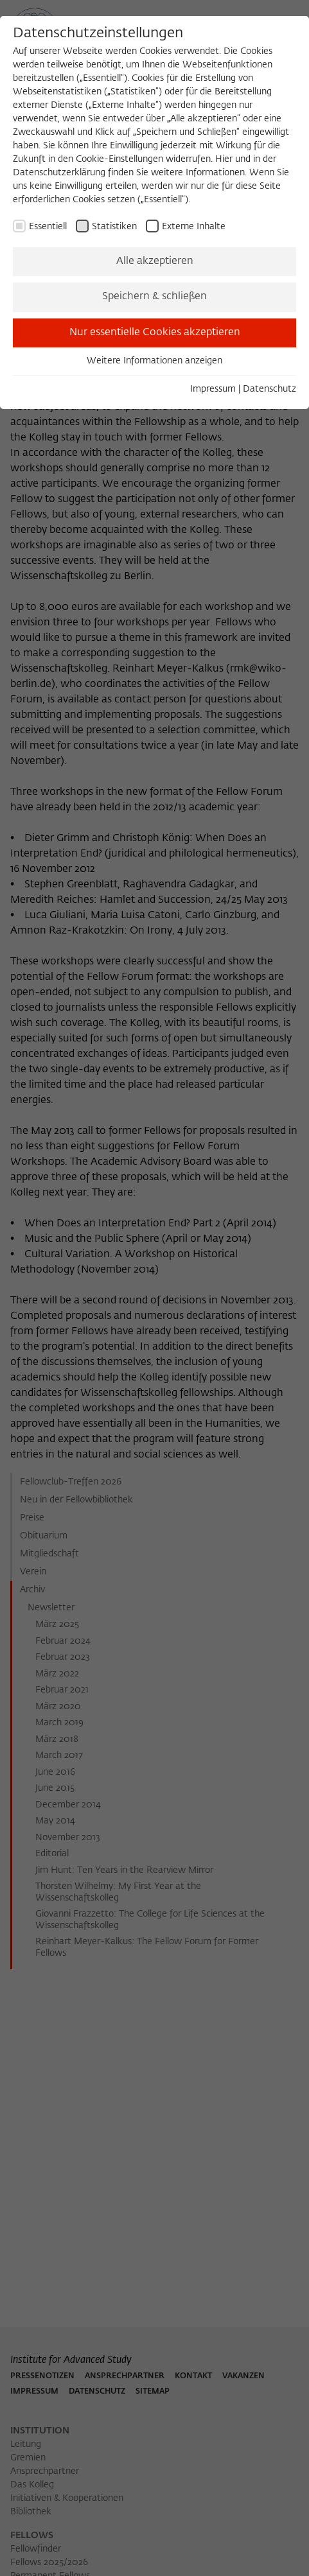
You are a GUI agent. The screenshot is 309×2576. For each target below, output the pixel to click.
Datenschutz (269, 389)
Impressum (213, 389)
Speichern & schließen (154, 297)
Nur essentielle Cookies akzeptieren (154, 332)
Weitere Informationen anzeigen (154, 360)
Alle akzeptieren (154, 261)
